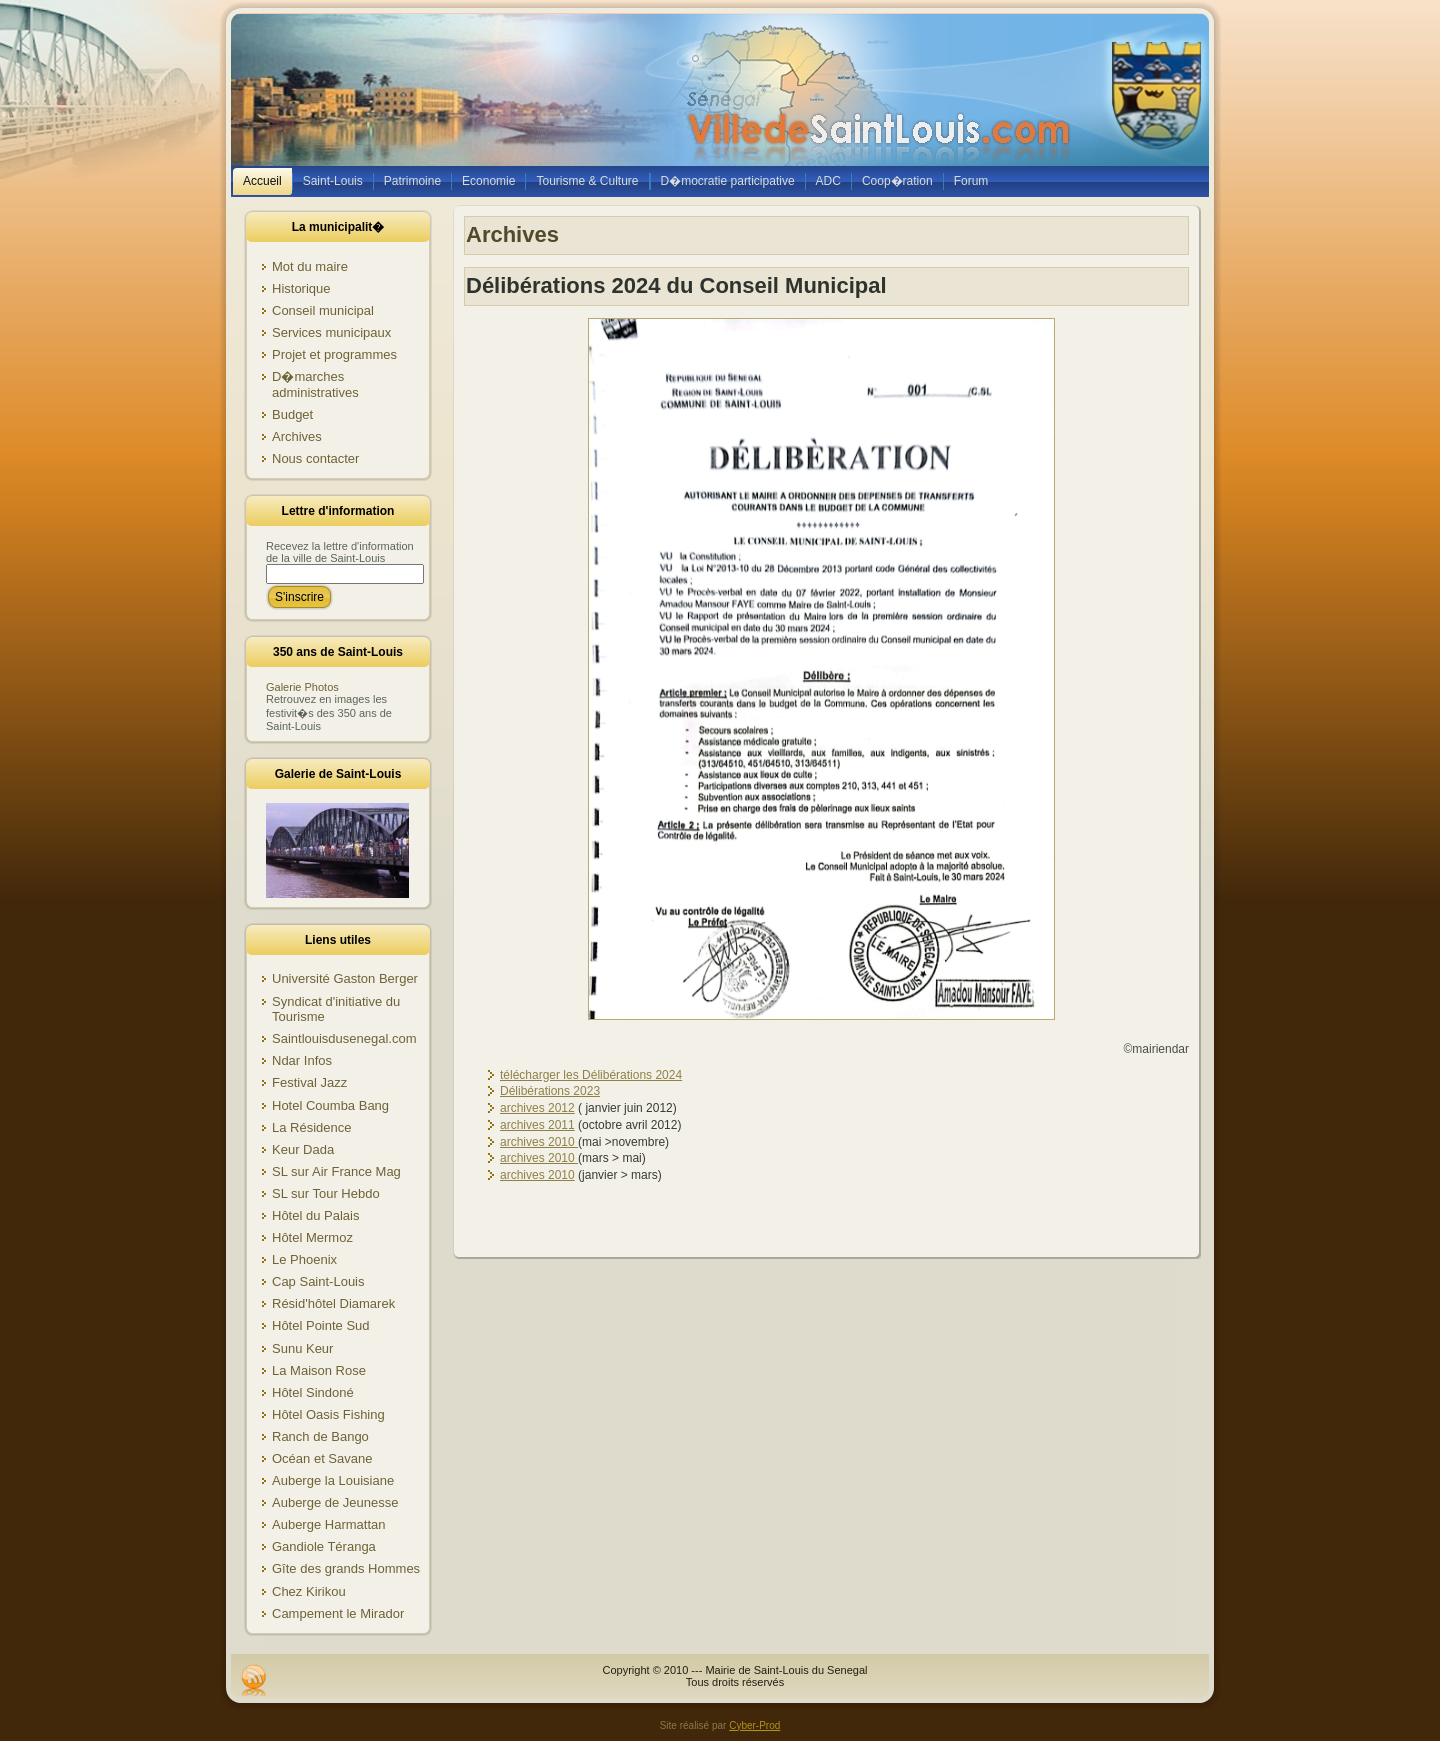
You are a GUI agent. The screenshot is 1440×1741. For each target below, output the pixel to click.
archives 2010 (539, 1142)
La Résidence (312, 1127)
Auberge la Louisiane (333, 1480)
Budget (292, 414)
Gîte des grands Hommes (346, 1568)
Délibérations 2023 (550, 1091)
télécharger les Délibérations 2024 (591, 1075)
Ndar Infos (302, 1060)
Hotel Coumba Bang (330, 1105)
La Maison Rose (319, 1370)
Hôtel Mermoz (312, 1237)
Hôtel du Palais (315, 1215)
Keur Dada (303, 1149)
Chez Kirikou (309, 1591)
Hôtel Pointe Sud (321, 1325)
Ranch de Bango (320, 1436)
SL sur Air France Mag (336, 1171)
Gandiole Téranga (324, 1546)
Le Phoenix (304, 1259)
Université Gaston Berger (345, 978)
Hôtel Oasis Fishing (328, 1414)
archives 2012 (537, 1108)
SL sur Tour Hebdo (326, 1193)
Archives (297, 436)
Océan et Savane (322, 1458)
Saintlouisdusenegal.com (344, 1038)
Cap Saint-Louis (318, 1281)
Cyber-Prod (754, 1725)
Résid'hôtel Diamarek (333, 1303)
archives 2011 (537, 1125)
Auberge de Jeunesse (335, 1502)
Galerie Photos (302, 687)
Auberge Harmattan (328, 1524)
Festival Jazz (309, 1082)
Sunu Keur (302, 1348)
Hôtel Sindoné (313, 1392)
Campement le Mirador (338, 1613)
